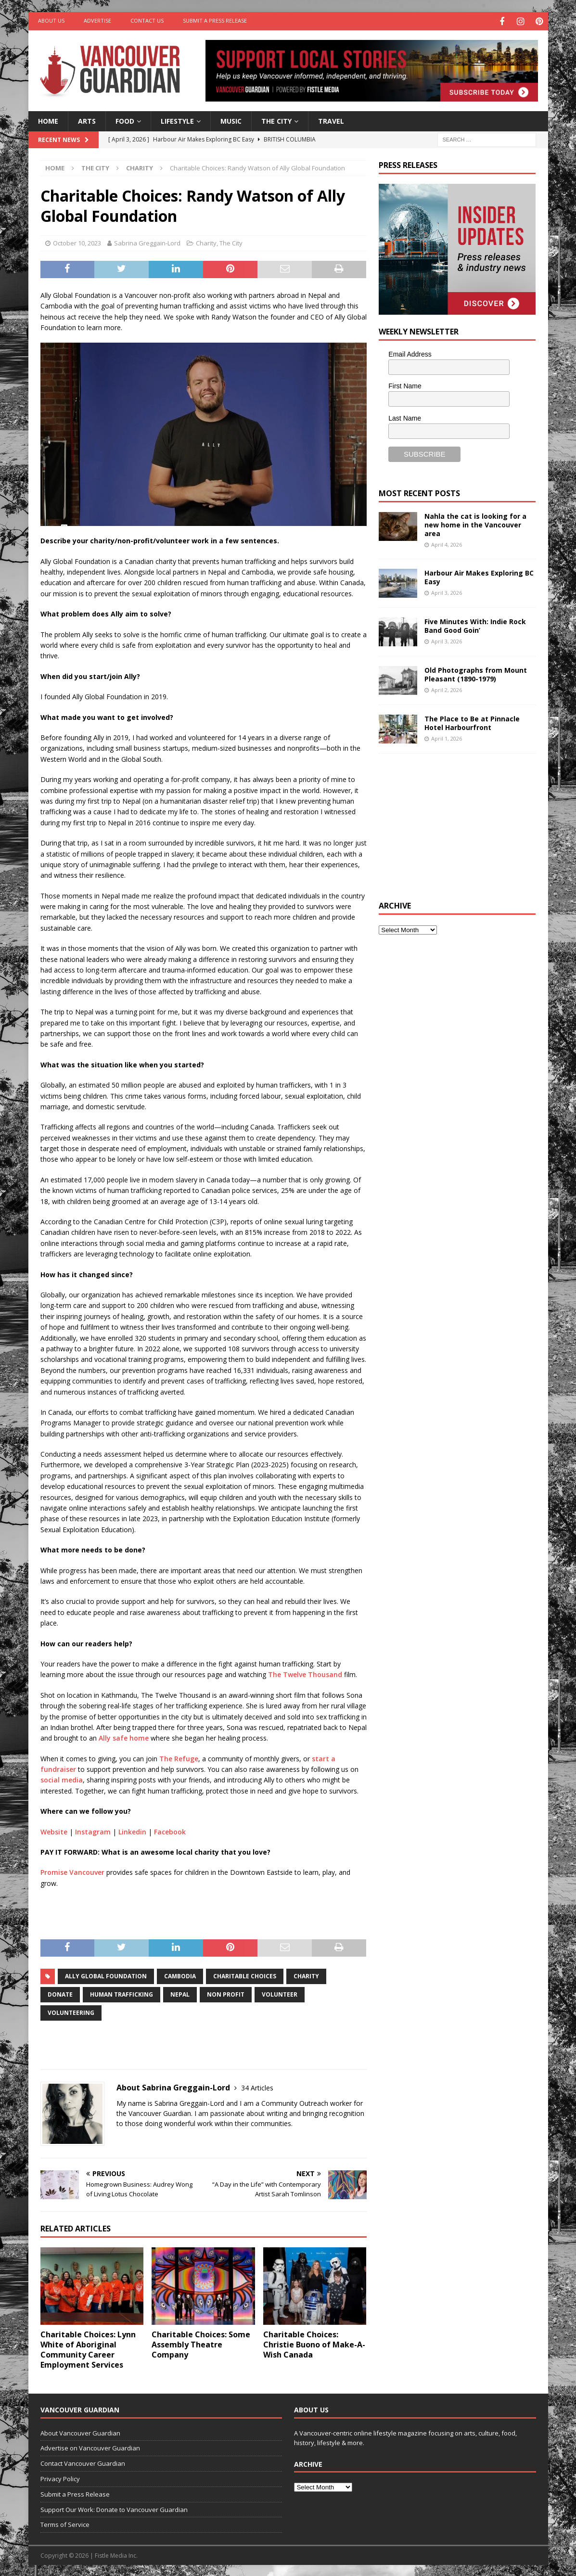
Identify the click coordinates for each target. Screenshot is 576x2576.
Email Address (409, 353)
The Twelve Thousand (305, 1673)
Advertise (97, 20)
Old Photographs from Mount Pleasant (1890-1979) (475, 673)
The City (276, 119)
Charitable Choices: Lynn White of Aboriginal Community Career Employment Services (88, 2348)
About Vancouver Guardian (80, 2431)
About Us (51, 20)
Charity (206, 242)
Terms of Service (65, 2523)
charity (306, 1975)
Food (124, 119)
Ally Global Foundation (106, 1975)
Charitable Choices (244, 1975)
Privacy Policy (60, 2477)
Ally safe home (124, 1736)
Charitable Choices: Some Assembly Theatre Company (201, 2343)
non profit (225, 1993)
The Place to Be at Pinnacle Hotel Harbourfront (472, 722)
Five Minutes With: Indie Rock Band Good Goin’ (475, 624)
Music (231, 119)
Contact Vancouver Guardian (82, 2462)
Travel (331, 119)
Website (53, 1830)
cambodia (180, 1975)
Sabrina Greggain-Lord (147, 242)
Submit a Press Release (215, 20)
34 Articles (257, 2086)
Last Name (404, 417)
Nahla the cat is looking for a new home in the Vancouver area (475, 523)
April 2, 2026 (446, 688)
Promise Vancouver (72, 1871)
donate (60, 1993)
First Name (404, 385)
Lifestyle (177, 119)
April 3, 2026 (446, 591)
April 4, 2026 (446, 543)
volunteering (71, 2011)
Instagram (93, 1830)
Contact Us (147, 20)
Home (48, 119)
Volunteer (279, 1993)
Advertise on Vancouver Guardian (90, 2447)
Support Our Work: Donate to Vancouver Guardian (114, 2508)
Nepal (180, 1993)
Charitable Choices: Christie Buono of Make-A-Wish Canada (314, 2343)
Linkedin (132, 1830)
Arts (87, 119)
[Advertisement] (451, 824)
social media (61, 1778)
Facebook (170, 1830)
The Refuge (178, 1757)
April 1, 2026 (446, 737)
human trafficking (121, 1993)
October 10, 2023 (77, 242)
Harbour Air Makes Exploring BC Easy (479, 576)
